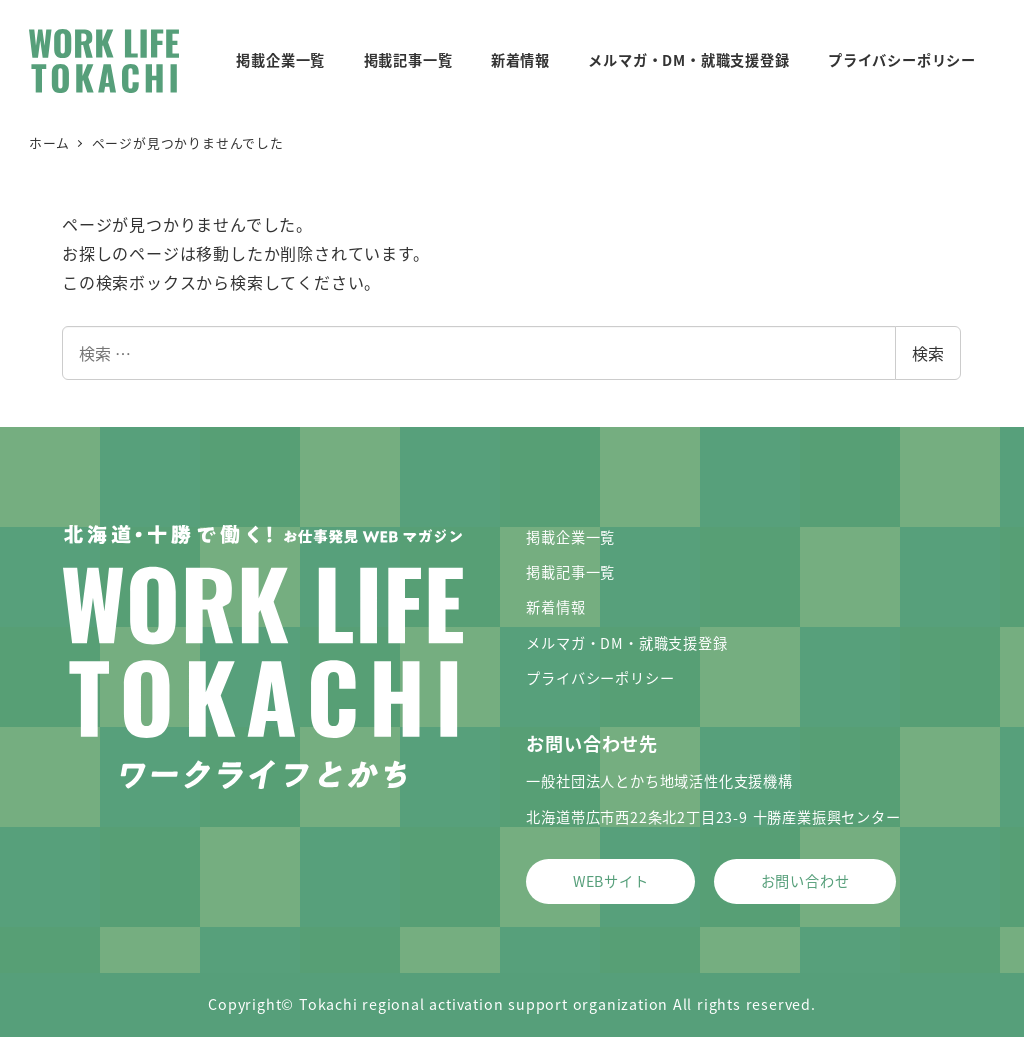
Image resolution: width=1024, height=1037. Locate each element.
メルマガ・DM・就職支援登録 (626, 643)
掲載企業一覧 (570, 537)
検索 (928, 353)
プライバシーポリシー (600, 678)
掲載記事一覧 (570, 572)
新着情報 (555, 607)
